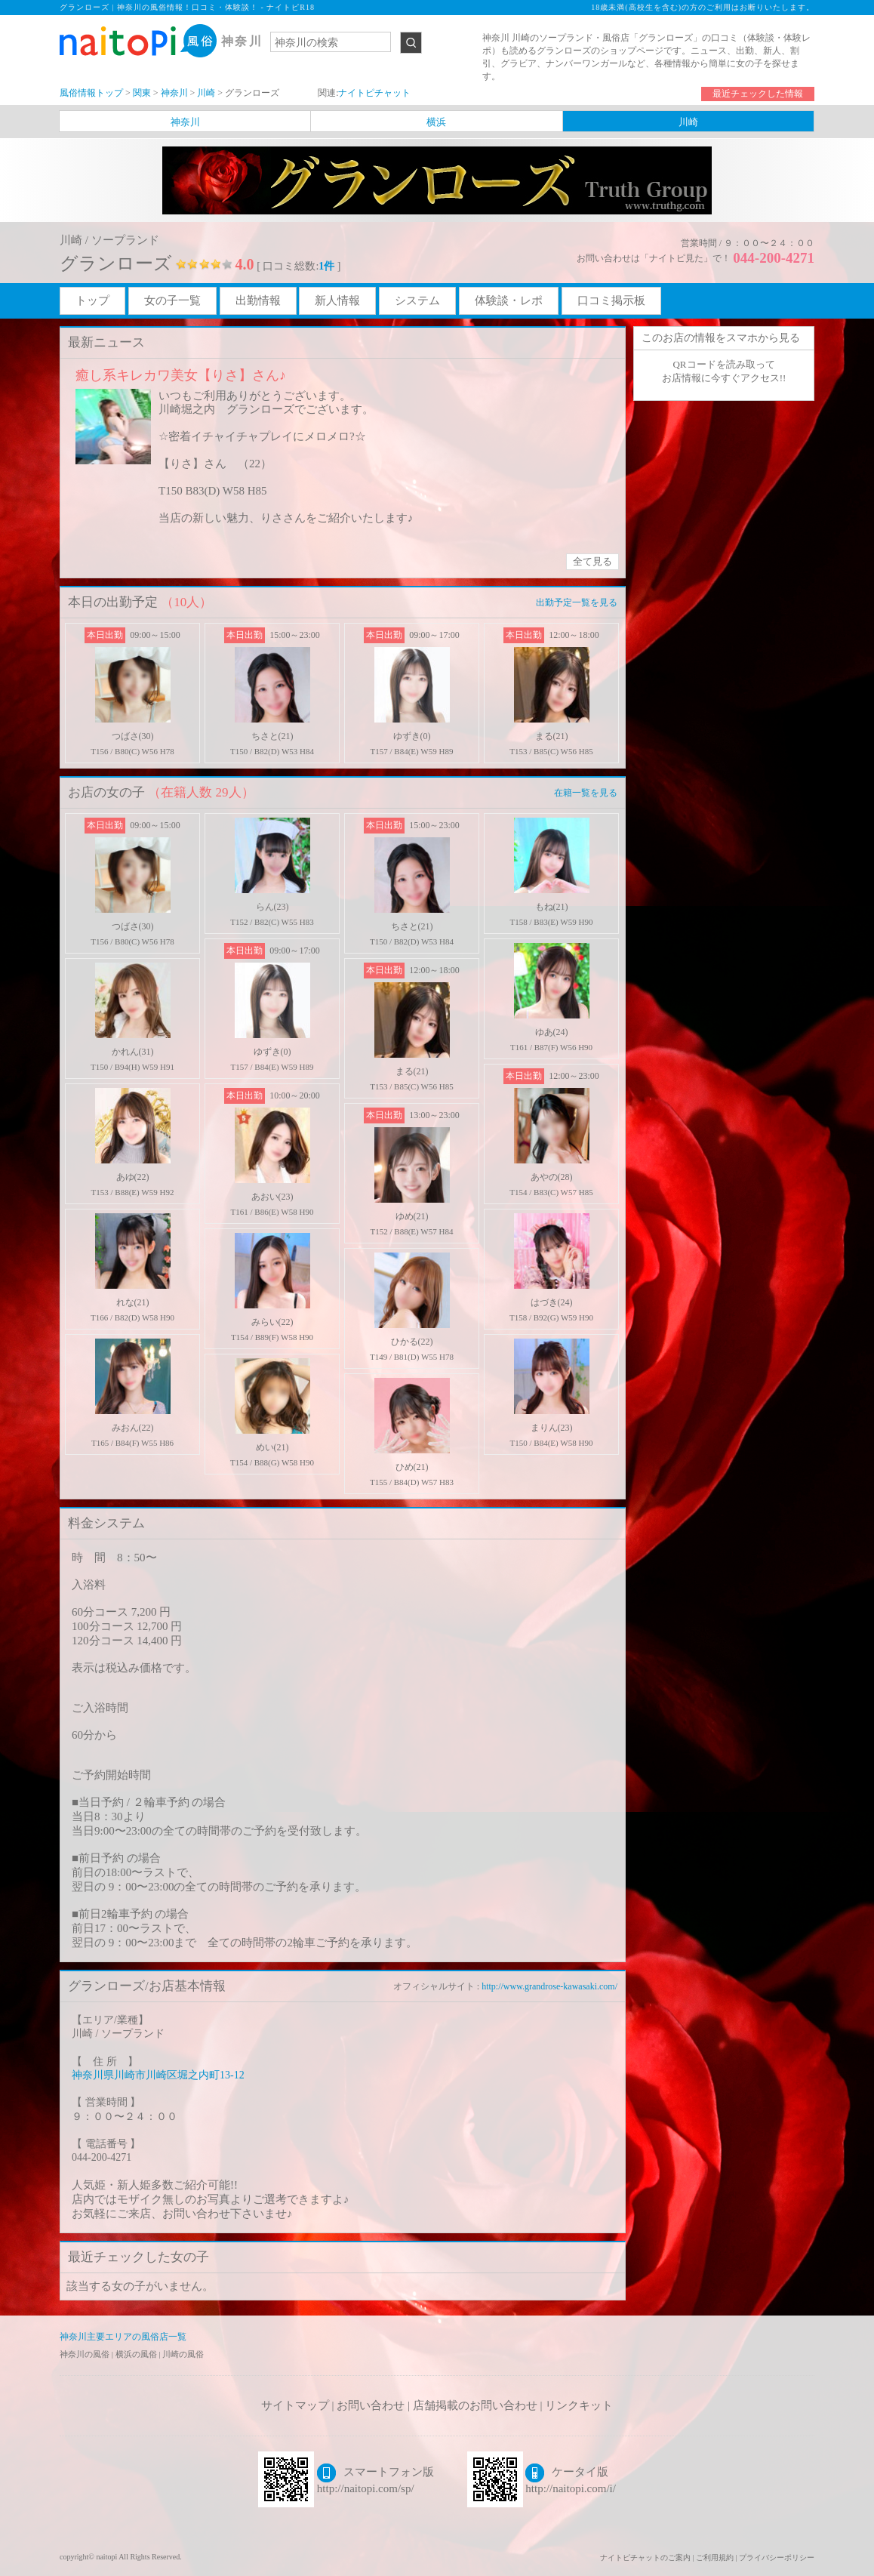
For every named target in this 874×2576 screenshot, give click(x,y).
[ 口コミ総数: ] (298, 266)
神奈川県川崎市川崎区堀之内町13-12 (158, 2075)
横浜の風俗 (137, 2354)
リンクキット (579, 2405)
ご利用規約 (715, 2557)
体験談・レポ (509, 300)
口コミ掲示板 (611, 300)
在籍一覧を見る (585, 792)
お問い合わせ (371, 2405)
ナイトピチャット (374, 93)
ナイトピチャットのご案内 (645, 2557)
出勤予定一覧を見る (576, 602)
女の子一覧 (172, 300)
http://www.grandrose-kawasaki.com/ (549, 1986)
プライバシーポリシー (776, 2557)
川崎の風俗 (183, 2354)
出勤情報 (258, 300)
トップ (92, 300)
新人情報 (337, 300)
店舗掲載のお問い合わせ (475, 2405)
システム (417, 300)
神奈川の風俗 (86, 2354)
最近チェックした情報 (757, 93)
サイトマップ (295, 2405)
